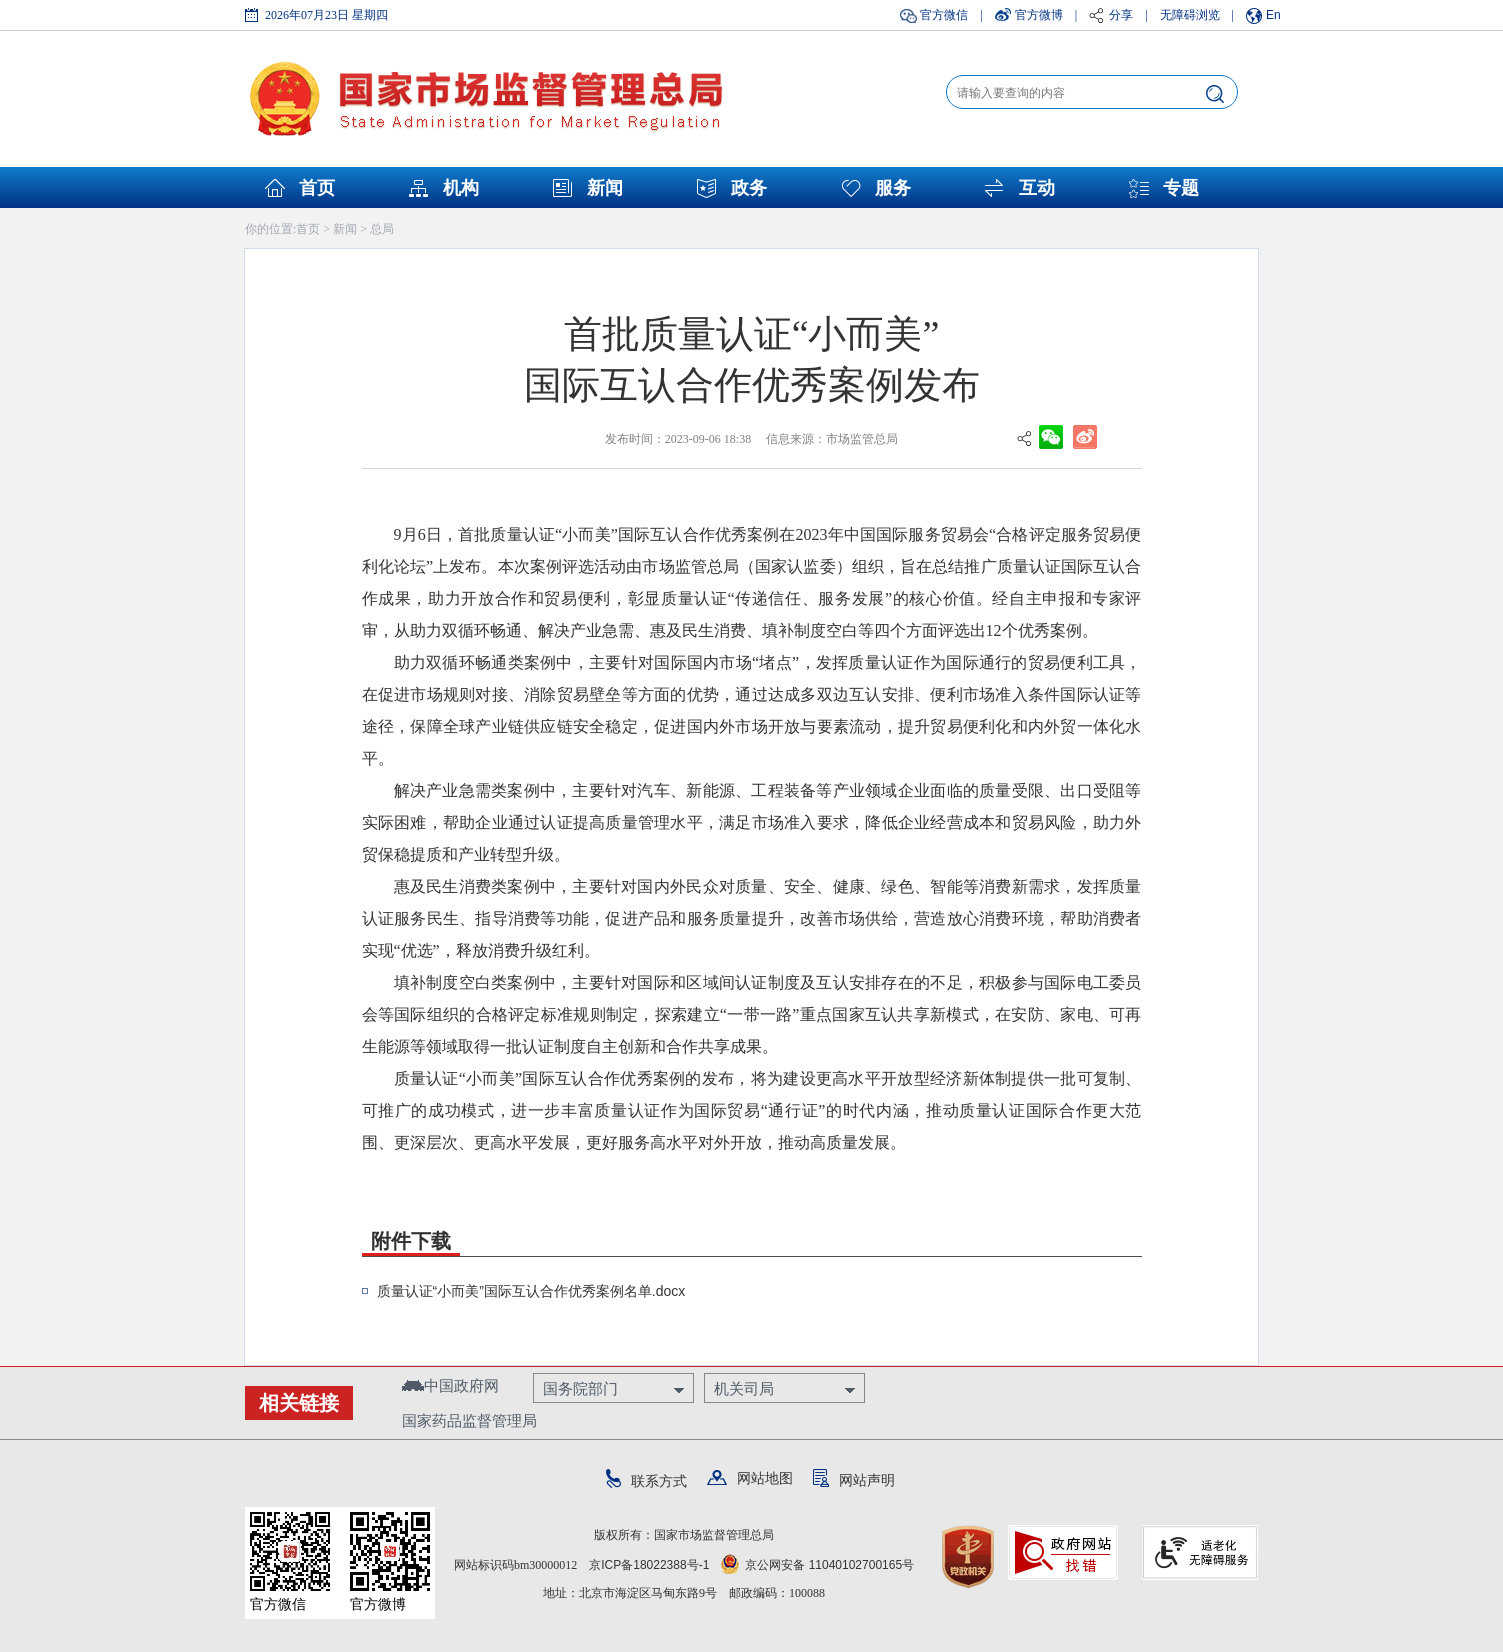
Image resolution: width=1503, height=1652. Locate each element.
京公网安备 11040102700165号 (817, 1565)
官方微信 (944, 15)
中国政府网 (450, 1385)
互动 (1037, 188)
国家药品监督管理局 (469, 1420)
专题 (1181, 188)
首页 (317, 188)
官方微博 (1039, 15)
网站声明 (854, 1480)
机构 (461, 188)
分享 (1121, 15)
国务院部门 (580, 1388)
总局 (382, 229)
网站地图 (750, 1478)
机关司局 (744, 1388)
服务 (893, 188)
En (1273, 15)
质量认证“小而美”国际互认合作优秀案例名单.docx (531, 1291)
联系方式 (646, 1481)
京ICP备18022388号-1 (649, 1565)
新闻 (605, 188)
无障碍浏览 (1190, 15)
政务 (749, 188)
